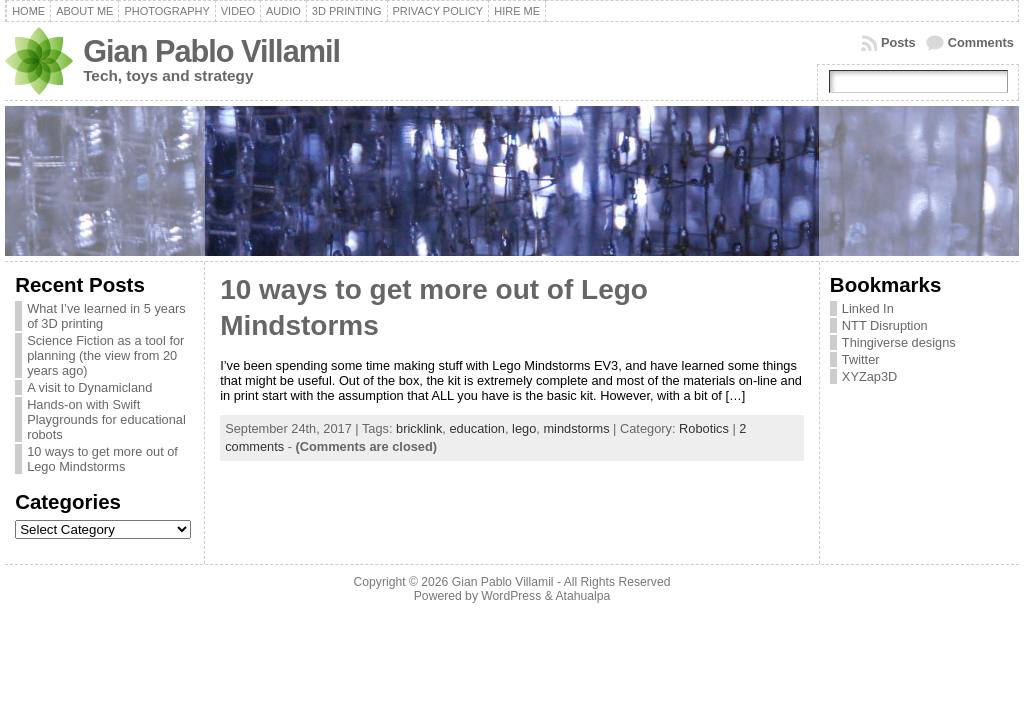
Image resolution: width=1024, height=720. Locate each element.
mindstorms (576, 428)
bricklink (419, 428)
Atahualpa (582, 596)
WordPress (511, 596)
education (477, 428)
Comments (981, 42)
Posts (898, 42)
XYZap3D (869, 376)
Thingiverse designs (899, 342)
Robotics (704, 428)
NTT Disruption (885, 325)
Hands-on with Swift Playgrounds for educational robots (106, 419)
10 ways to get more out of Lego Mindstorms (102, 459)
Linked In (868, 308)
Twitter (861, 359)
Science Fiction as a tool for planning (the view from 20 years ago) (105, 355)
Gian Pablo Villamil (211, 51)
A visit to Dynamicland (89, 387)
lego (524, 428)
